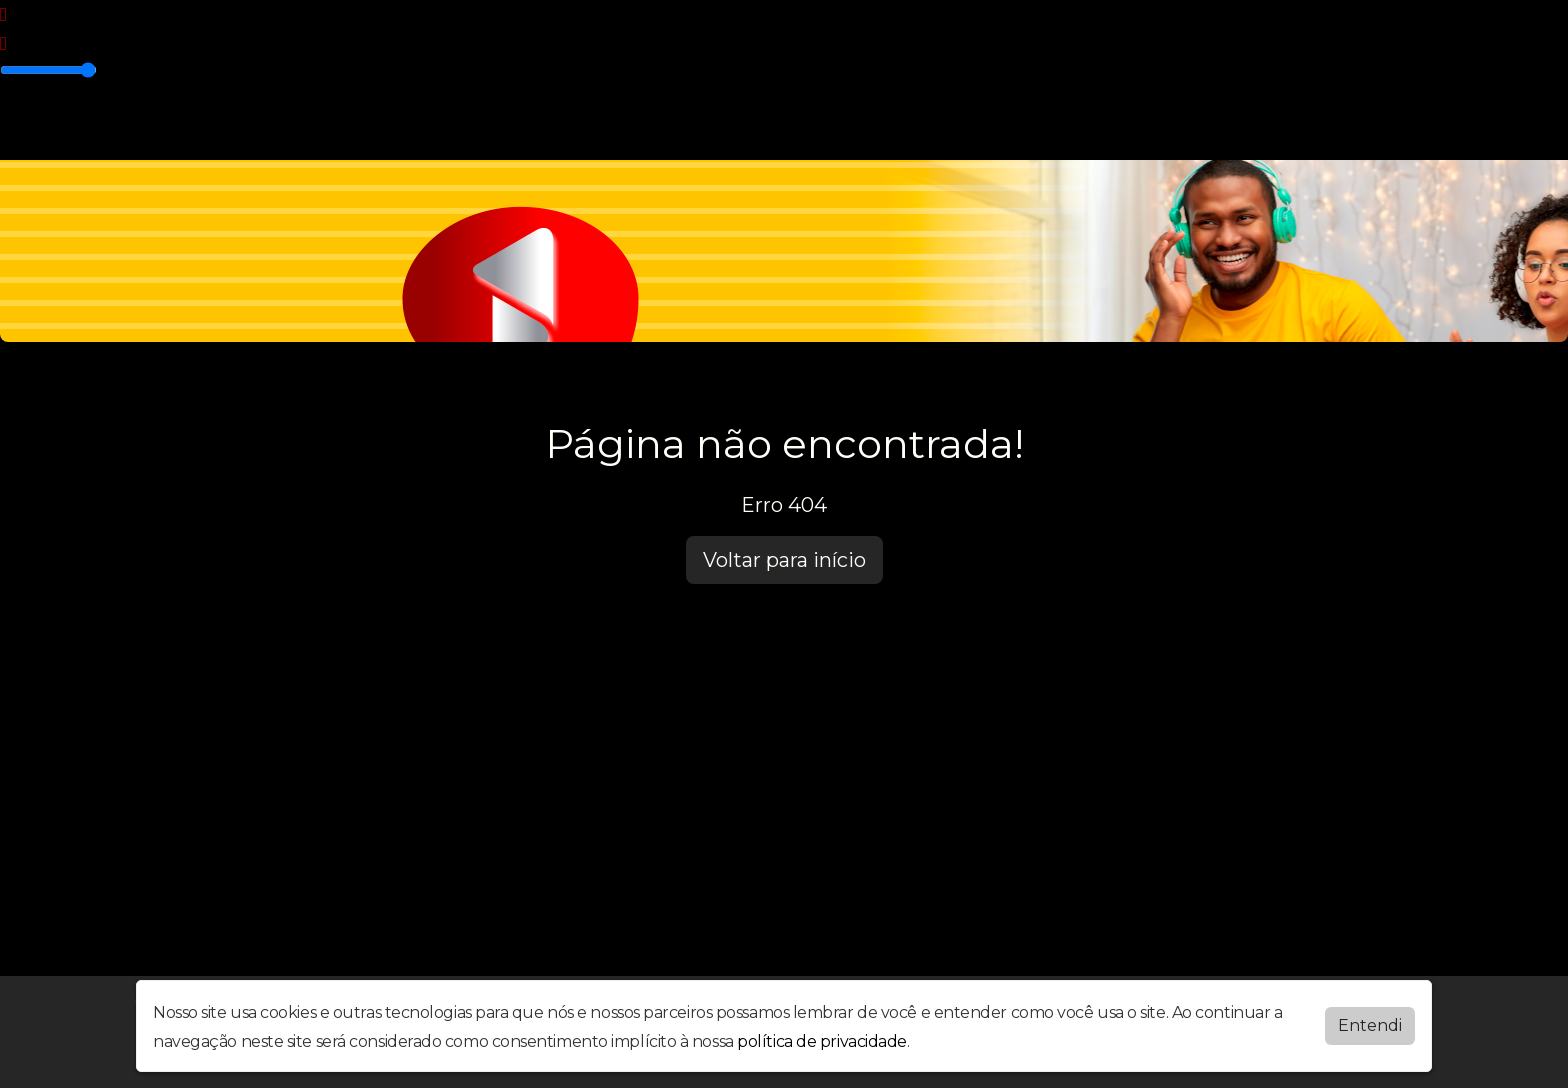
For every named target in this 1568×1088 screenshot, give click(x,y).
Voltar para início (784, 560)
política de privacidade (822, 1041)
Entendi (1370, 1025)
